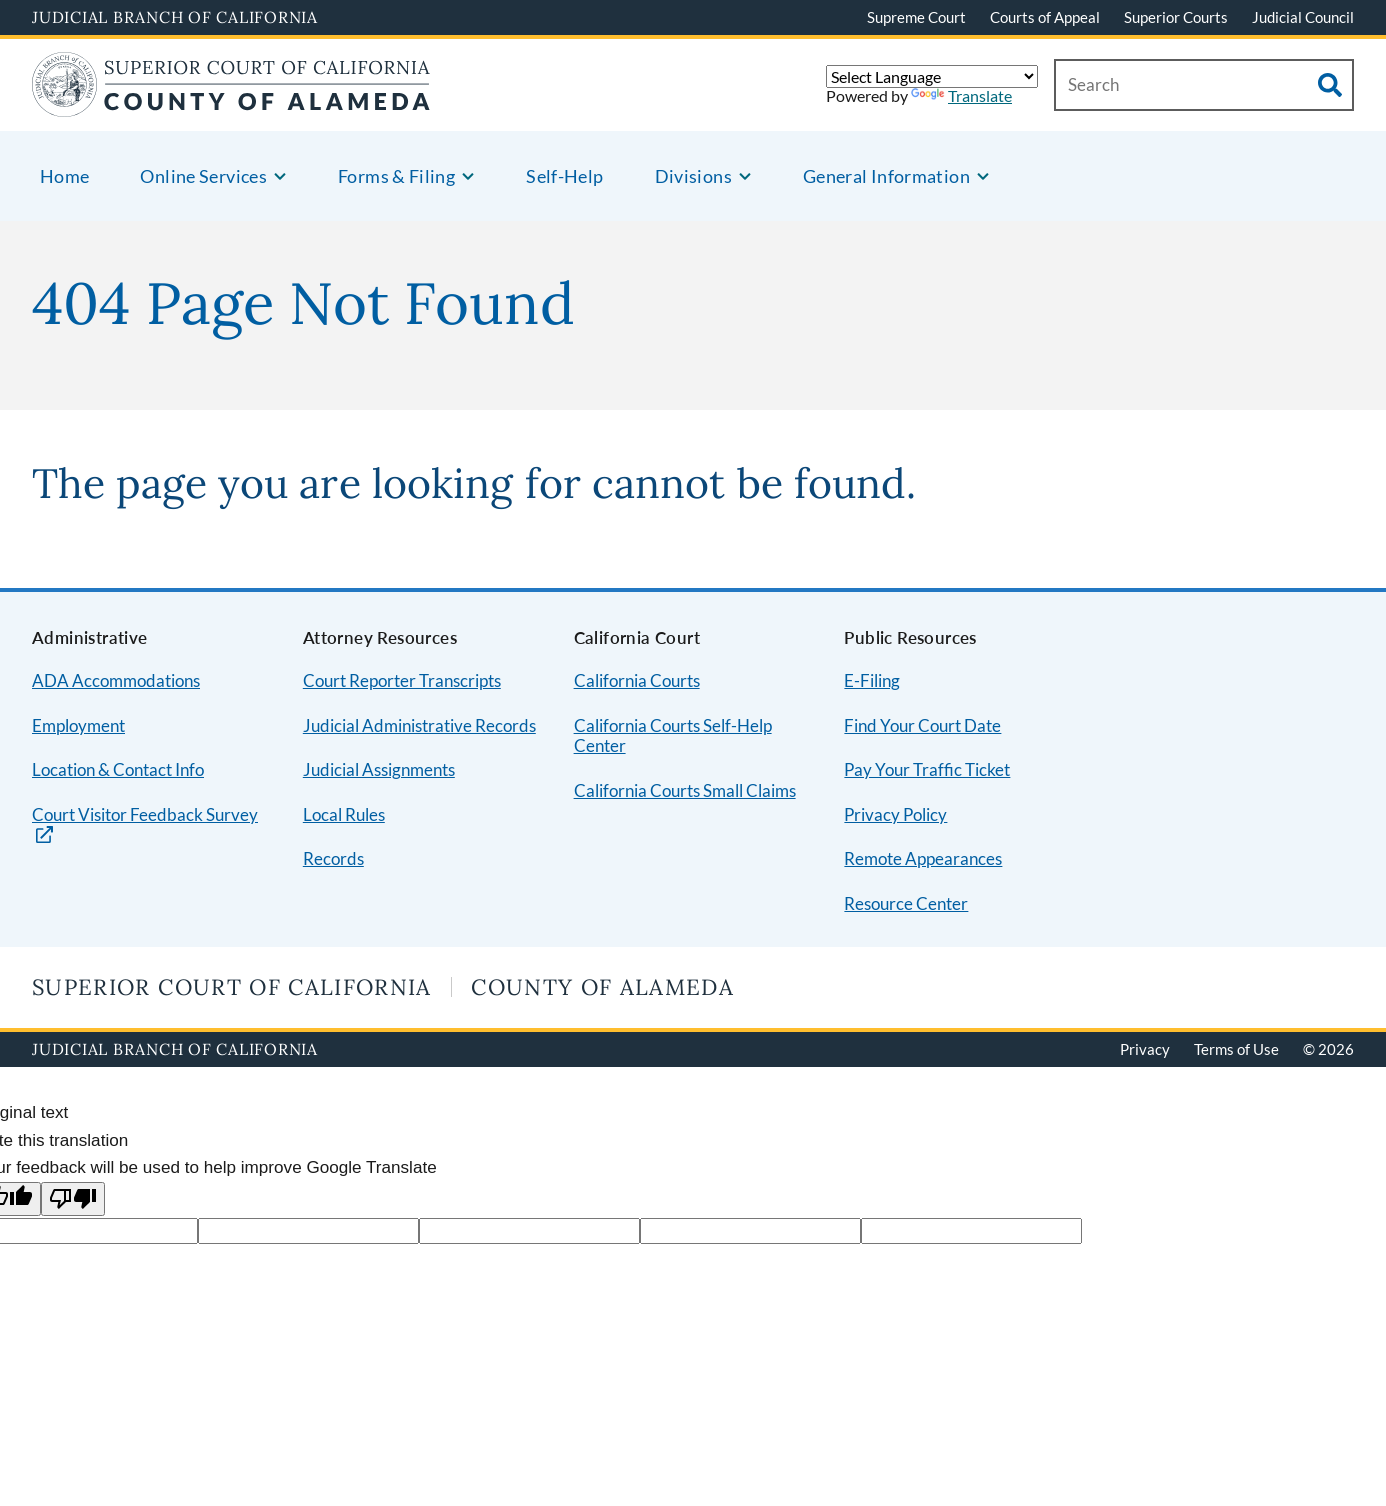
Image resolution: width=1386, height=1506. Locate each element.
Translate (961, 95)
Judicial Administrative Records (419, 725)
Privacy (1145, 1049)
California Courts (637, 680)
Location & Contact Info (118, 769)
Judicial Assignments (379, 769)
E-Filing (872, 680)
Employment (78, 725)
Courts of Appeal (1045, 17)
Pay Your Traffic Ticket (927, 769)
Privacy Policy (895, 814)
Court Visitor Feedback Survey (145, 815)
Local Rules (344, 814)
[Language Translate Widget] (932, 76)
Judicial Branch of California (175, 17)
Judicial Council (1303, 17)
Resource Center (906, 903)
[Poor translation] (73, 1199)
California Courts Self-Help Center (673, 736)
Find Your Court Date (922, 725)
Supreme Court (916, 17)
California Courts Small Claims (685, 790)
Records (333, 858)
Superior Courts (1176, 17)
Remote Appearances (923, 858)
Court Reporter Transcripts (402, 680)
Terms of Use (1236, 1049)
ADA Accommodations (116, 680)
